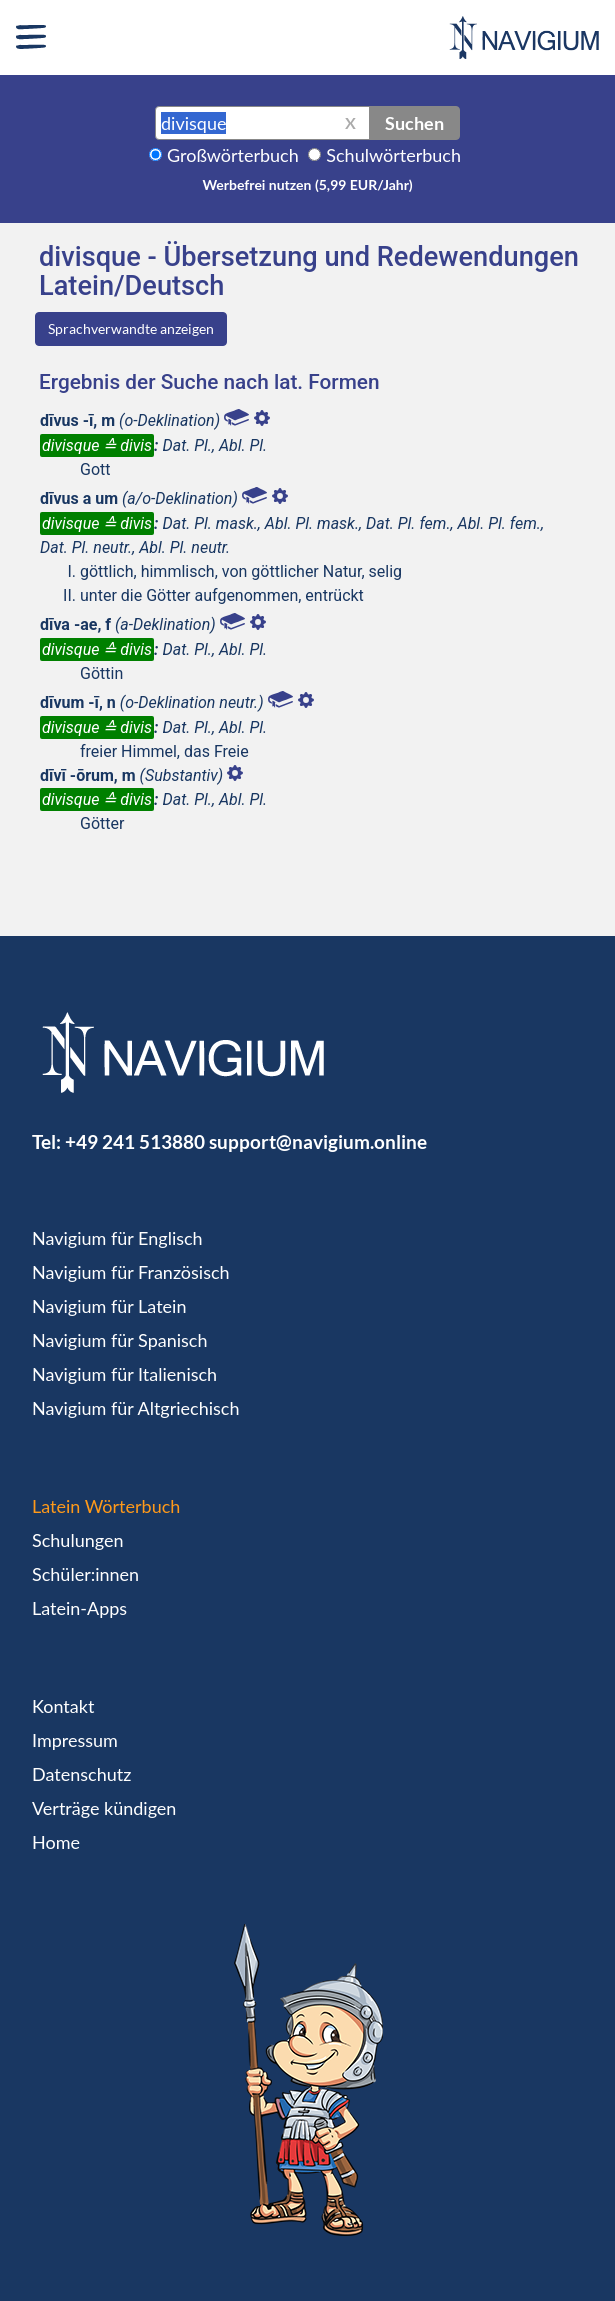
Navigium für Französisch (131, 1272)
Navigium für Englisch (117, 1238)
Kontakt (63, 1706)
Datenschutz (81, 1774)
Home (56, 1842)
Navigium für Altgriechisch (135, 1408)
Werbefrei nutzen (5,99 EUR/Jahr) (307, 184)
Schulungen (77, 1540)
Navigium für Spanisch (120, 1340)
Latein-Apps (79, 1608)
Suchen (414, 123)
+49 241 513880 (135, 1141)
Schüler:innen (85, 1574)
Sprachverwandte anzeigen (131, 328)
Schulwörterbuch (393, 155)
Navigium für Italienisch (124, 1374)
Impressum (75, 1740)
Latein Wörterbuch (106, 1506)
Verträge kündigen (104, 1808)
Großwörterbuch (233, 155)
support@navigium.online (318, 1141)
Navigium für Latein (109, 1306)
